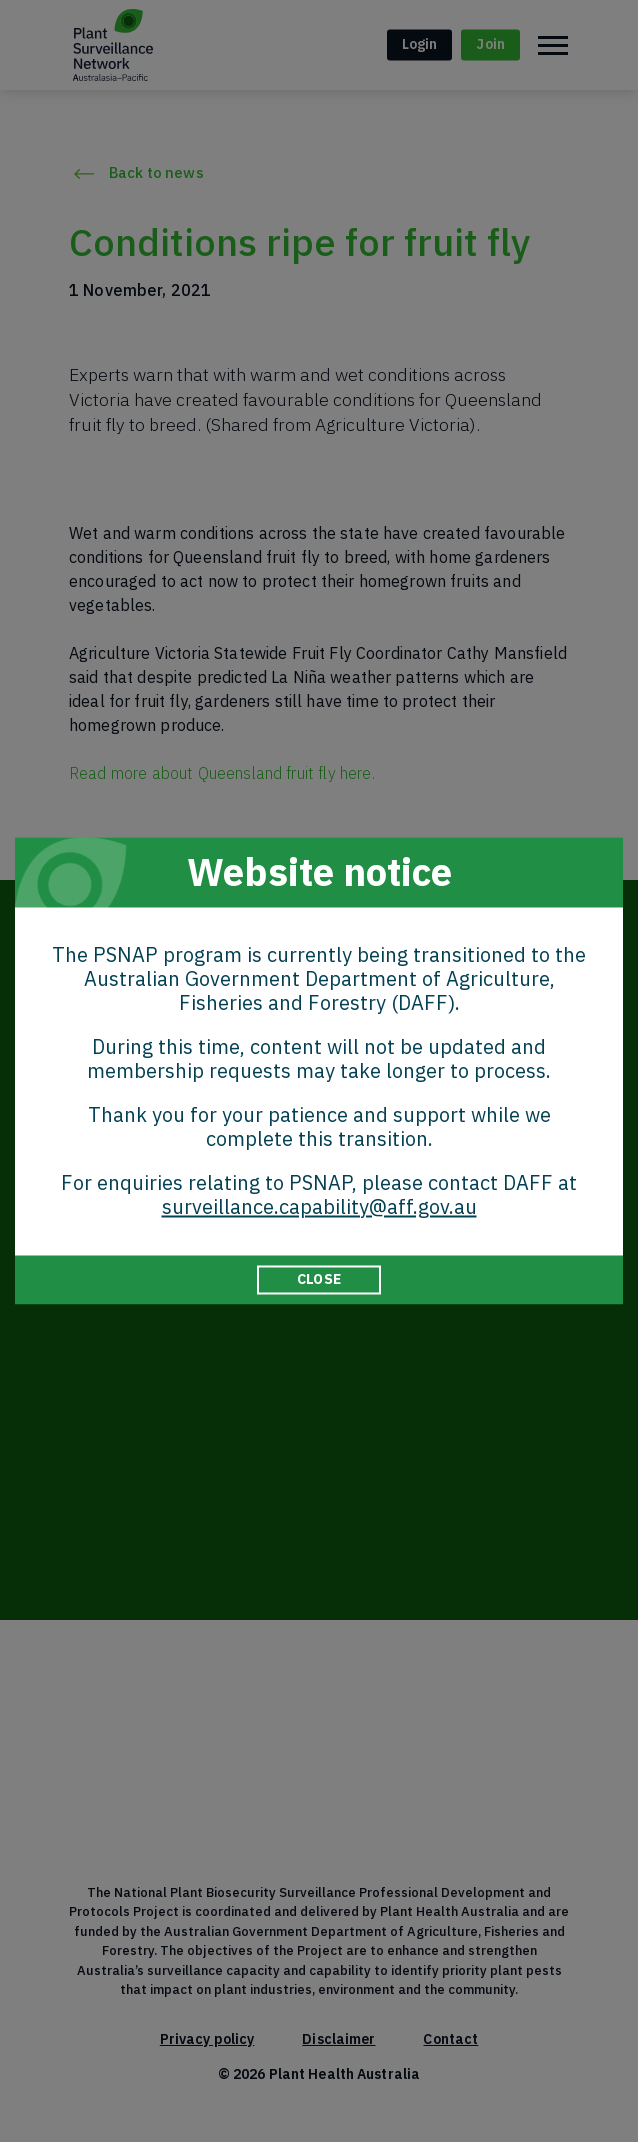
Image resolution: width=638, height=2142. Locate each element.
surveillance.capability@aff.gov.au (319, 1206)
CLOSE (319, 1279)
